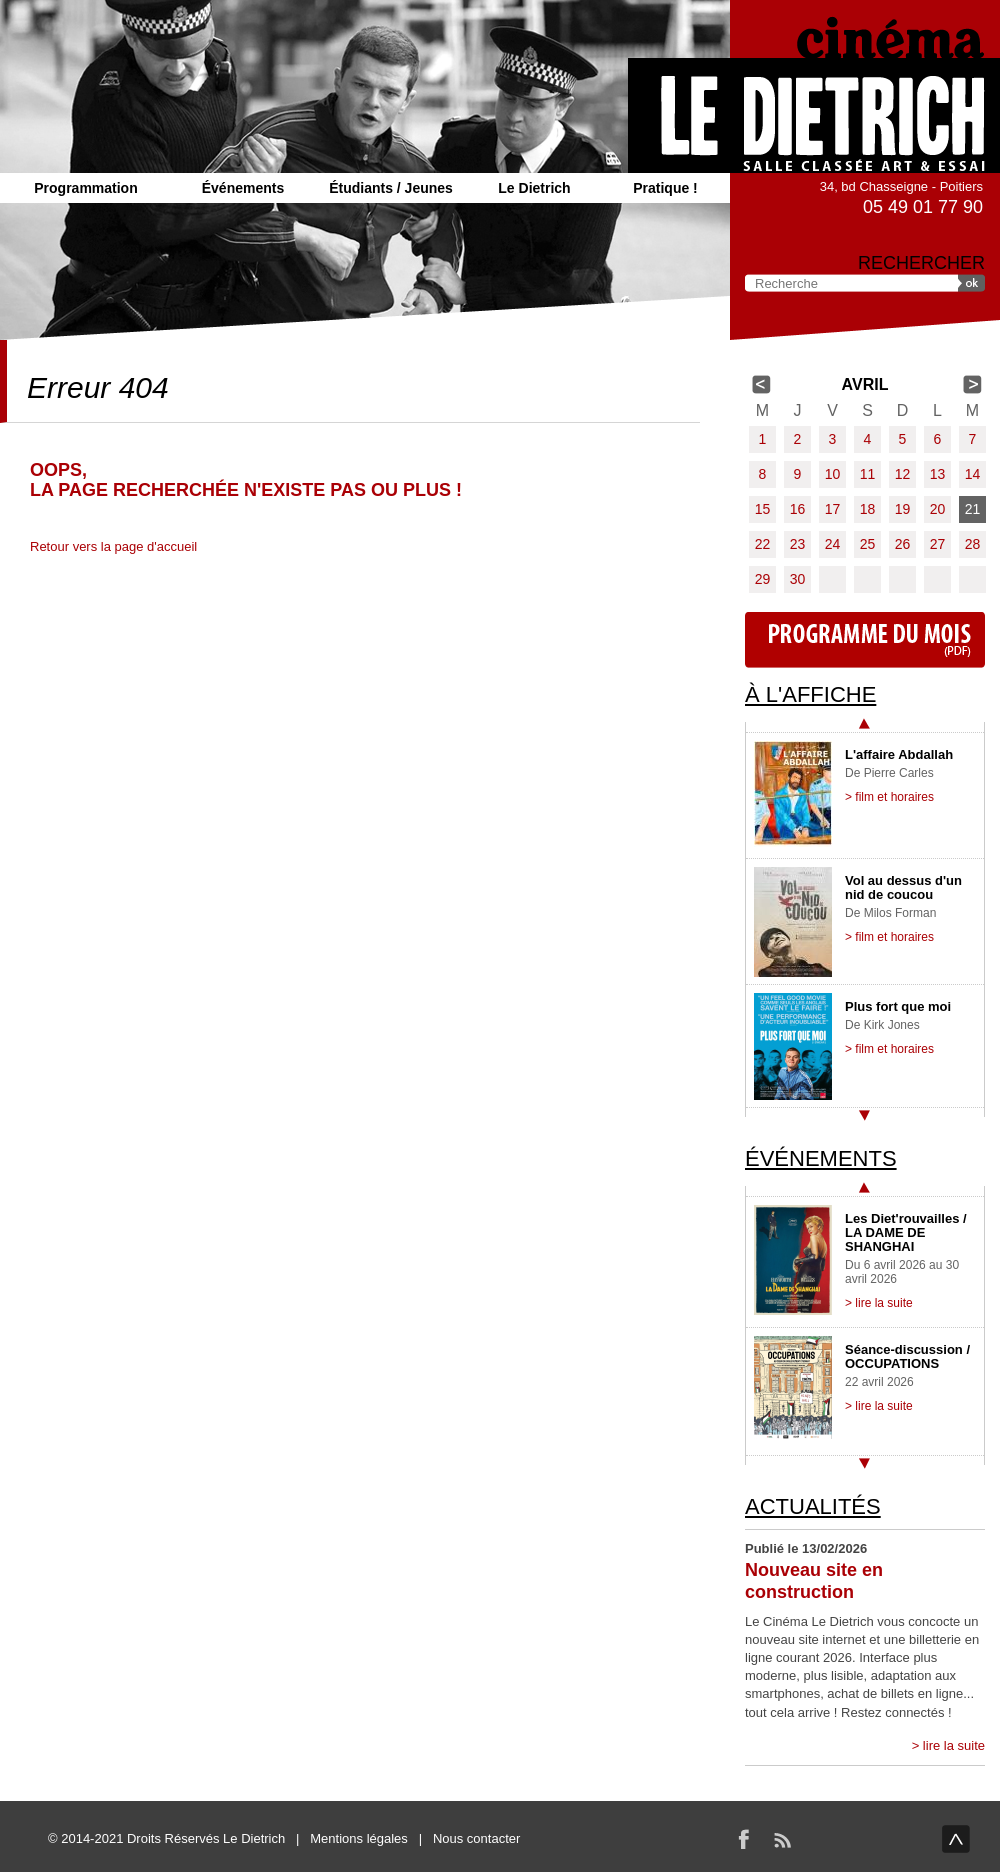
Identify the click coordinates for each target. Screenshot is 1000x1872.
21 (973, 509)
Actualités (813, 1506)
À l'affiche (810, 694)
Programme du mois (865, 640)
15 (763, 509)
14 (973, 474)
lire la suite (954, 1745)
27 (938, 544)
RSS (782, 1839)
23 (798, 544)
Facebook (744, 1839)
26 (903, 544)
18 (868, 509)
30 (798, 579)
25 (868, 544)
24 (833, 544)
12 (903, 474)
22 (763, 544)
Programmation (85, 188)
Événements (243, 188)
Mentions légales (359, 1838)
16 (798, 509)
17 (833, 509)
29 (763, 579)
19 (903, 509)
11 (868, 474)
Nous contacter (476, 1838)
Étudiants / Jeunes (391, 188)
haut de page (956, 1839)
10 (833, 474)
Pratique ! (665, 188)
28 (973, 544)
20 (938, 509)
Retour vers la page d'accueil (113, 546)
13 (938, 474)
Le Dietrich (534, 188)
